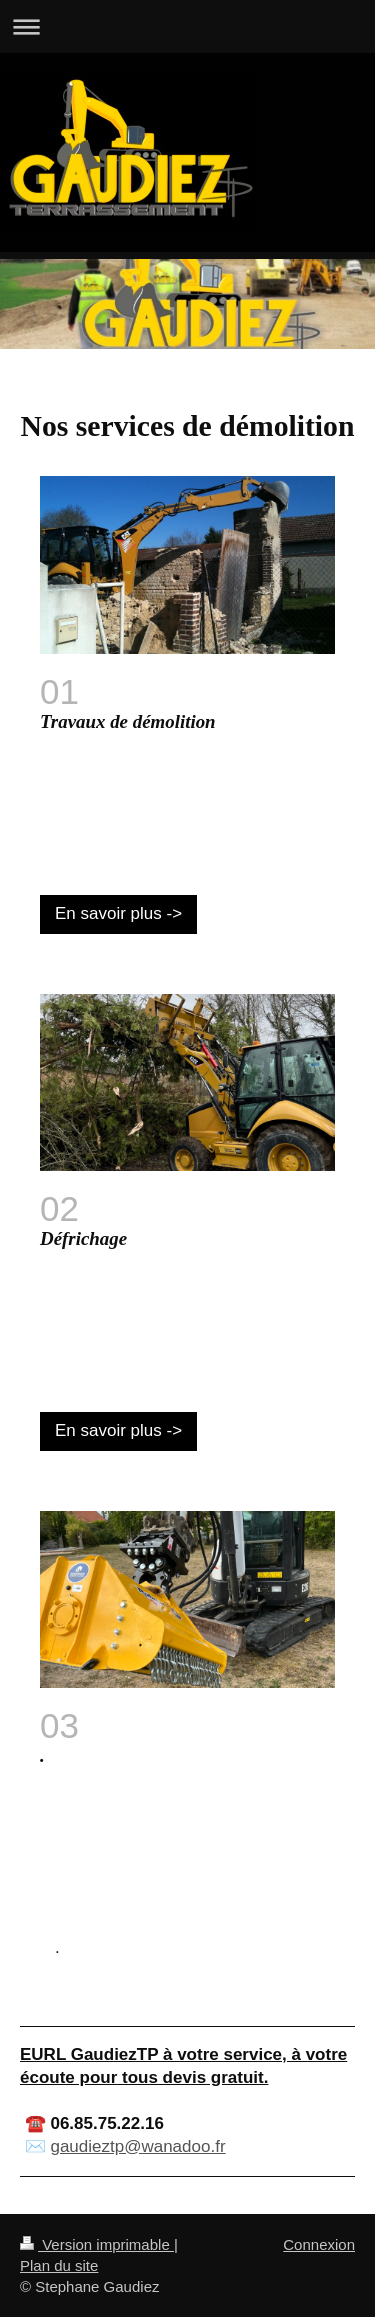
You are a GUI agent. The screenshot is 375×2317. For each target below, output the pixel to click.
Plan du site (59, 2265)
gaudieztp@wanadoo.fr (137, 2146)
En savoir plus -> (118, 913)
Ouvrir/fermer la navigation (187, 26)
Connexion (319, 2244)
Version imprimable (97, 2244)
